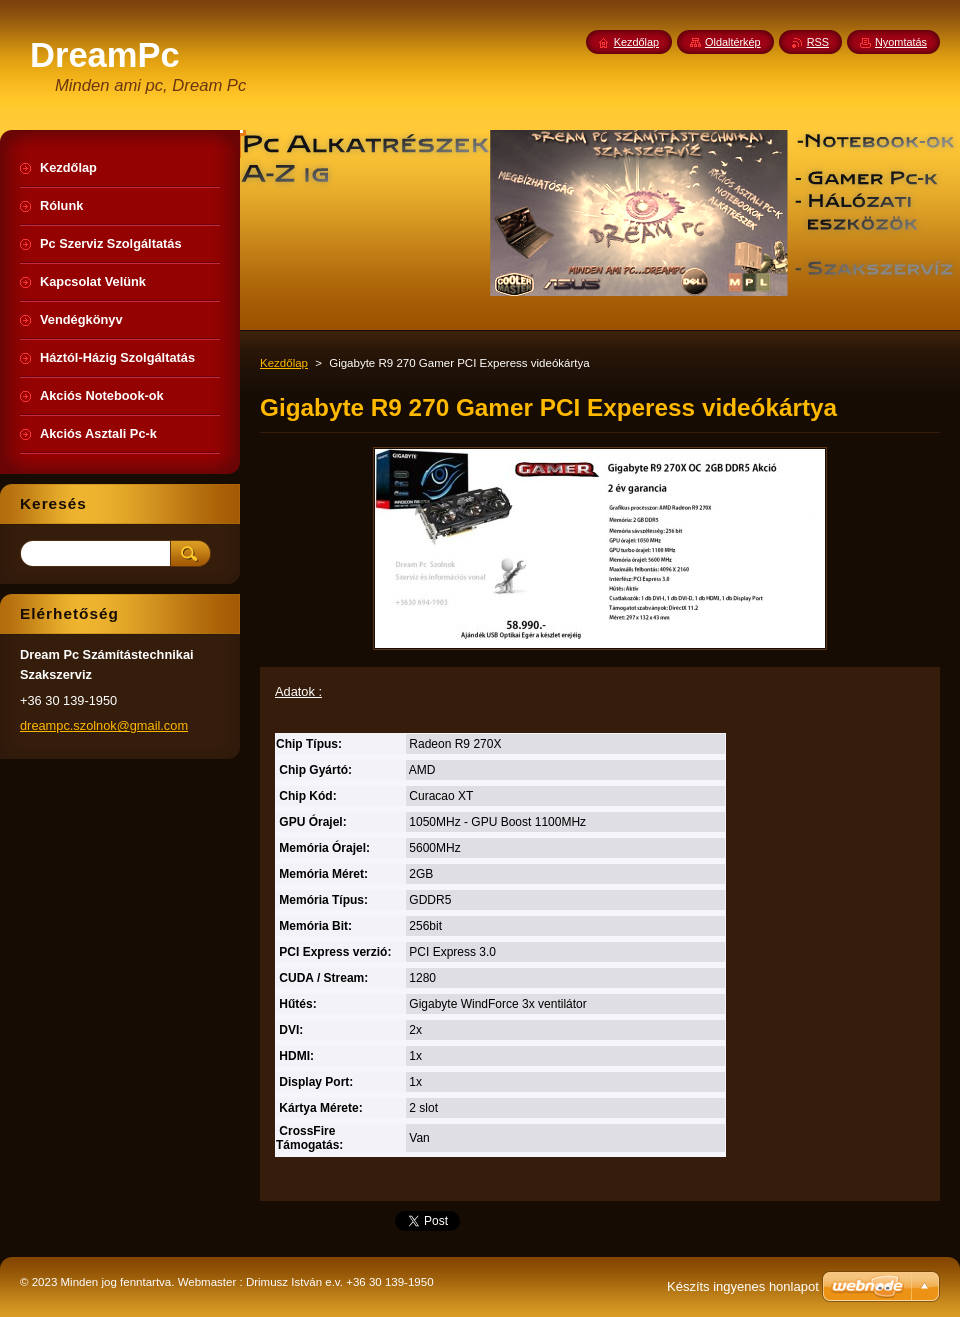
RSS (818, 42)
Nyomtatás (901, 42)
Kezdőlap (284, 363)
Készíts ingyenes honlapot (743, 1286)
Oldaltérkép (733, 42)
